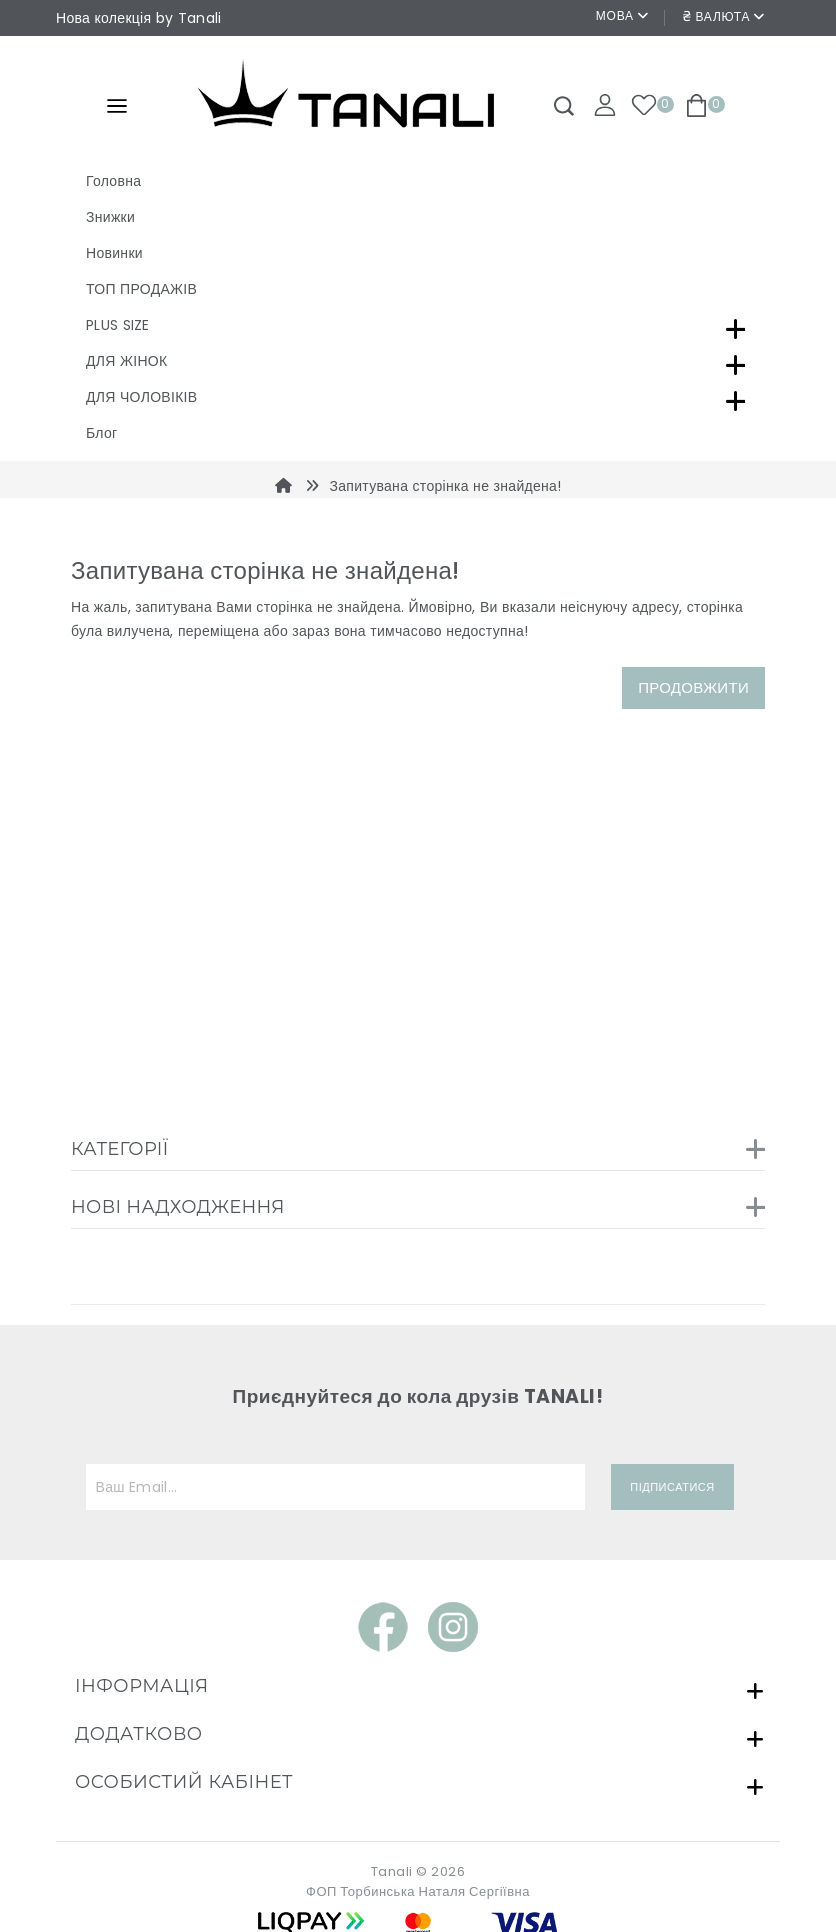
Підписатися (672, 1487)
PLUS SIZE (118, 325)
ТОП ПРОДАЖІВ (141, 289)
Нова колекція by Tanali (138, 18)
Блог (101, 433)
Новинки (114, 253)
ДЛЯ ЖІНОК (126, 361)
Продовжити (693, 687)
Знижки (110, 217)
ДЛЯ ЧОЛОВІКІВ (141, 397)
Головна (113, 181)
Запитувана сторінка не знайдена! (445, 486)
